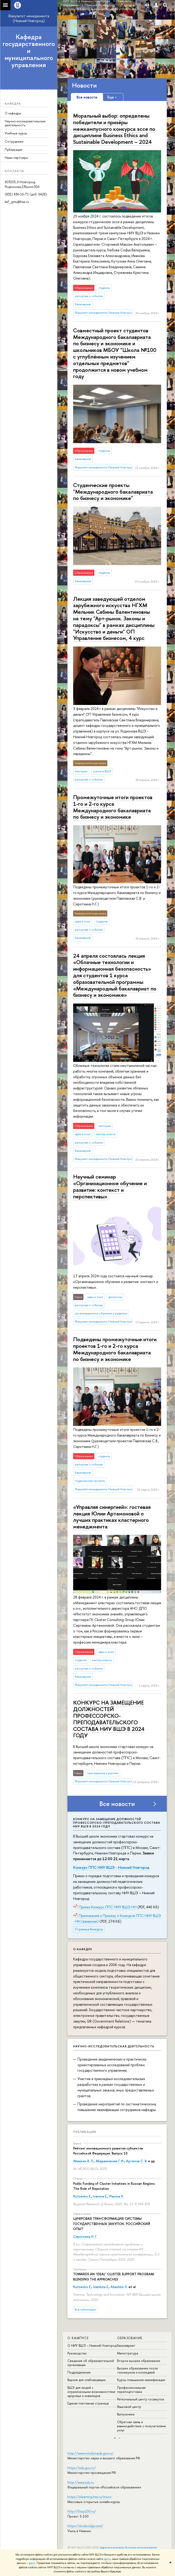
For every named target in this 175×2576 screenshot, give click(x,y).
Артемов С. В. (136, 2161)
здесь (107, 2559)
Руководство (77, 2353)
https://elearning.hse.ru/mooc (89, 2497)
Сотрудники (14, 141)
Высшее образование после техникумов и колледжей (137, 2370)
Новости (84, 85)
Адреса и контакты (112, 2547)
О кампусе (78, 2338)
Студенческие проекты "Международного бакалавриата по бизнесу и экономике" (113, 491)
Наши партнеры (16, 157)
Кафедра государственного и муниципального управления (29, 51)
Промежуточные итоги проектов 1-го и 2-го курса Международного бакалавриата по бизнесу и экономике (112, 806)
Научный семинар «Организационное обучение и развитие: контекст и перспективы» (110, 1186)
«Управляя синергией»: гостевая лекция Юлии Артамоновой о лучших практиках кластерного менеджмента (112, 1516)
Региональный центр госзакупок (140, 2399)
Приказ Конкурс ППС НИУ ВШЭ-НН (107, 1906)
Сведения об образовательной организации (90, 2363)
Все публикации (85, 2309)
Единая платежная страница (88, 2403)
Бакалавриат (126, 2345)
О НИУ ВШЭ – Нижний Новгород (92, 2345)
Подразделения (78, 2372)
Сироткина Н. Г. (85, 2236)
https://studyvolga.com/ (85, 2526)
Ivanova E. (100, 2196)
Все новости (117, 1803)
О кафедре (13, 113)
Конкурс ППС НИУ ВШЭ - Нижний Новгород (111, 1867)
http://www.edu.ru (80, 2482)
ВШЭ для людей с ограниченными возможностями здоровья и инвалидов (91, 2391)
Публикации (13, 149)
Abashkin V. (119, 2287)
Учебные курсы (16, 133)
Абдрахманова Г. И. (110, 2161)
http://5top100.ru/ (81, 2511)
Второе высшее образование (138, 2361)
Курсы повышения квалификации (141, 2380)
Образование (129, 2338)
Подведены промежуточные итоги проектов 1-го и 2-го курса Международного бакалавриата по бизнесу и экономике (115, 1349)
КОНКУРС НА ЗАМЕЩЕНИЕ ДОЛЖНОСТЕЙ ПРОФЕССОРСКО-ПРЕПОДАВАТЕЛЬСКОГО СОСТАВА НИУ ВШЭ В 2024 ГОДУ (108, 1719)
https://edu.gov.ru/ (81, 2468)
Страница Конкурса (89, 1929)
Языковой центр (129, 2406)
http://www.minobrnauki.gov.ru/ (90, 2453)
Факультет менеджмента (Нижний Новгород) (28, 18)
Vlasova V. (116, 2196)
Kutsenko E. (82, 2196)
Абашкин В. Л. (83, 2161)
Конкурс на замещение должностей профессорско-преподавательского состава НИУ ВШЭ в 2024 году (116, 1822)
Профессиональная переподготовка (131, 2389)
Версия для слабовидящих (86, 2380)
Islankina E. (101, 2287)
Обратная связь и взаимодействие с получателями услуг (141, 2426)
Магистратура (127, 2353)
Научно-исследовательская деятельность (25, 123)
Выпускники (125, 2414)
